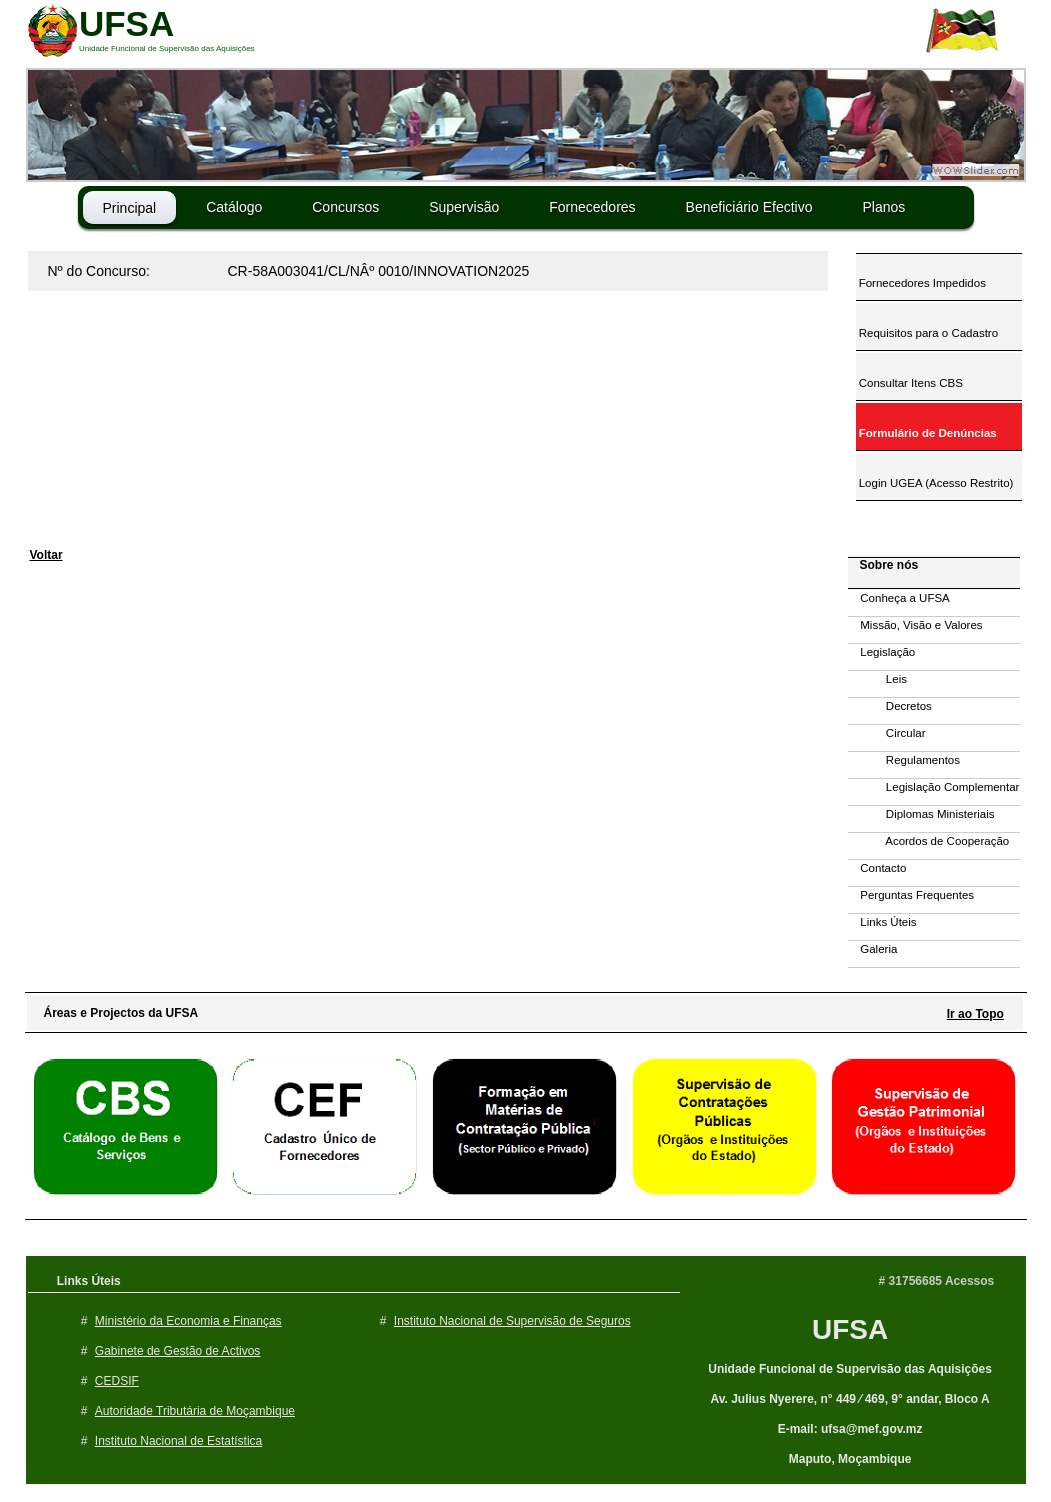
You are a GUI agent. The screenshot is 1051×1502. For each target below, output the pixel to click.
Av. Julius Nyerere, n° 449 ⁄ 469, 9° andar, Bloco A (849, 1399)
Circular (887, 733)
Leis (877, 679)
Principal (130, 208)
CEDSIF (117, 1381)
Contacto (877, 868)
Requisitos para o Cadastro (927, 333)
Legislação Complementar (934, 787)
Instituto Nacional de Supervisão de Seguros (512, 1321)
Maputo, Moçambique (850, 1459)
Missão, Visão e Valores (915, 625)
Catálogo (234, 207)
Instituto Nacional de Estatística (178, 1441)
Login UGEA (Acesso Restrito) (935, 483)
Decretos (890, 706)
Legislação (882, 652)
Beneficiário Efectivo (749, 207)
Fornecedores (592, 207)
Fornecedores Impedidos (921, 283)
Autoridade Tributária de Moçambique (195, 1411)
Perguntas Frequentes (911, 895)
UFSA (850, 1329)
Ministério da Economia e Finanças (188, 1321)
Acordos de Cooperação (929, 841)
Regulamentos (904, 760)
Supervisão (464, 207)
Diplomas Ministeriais (921, 814)
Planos (883, 207)
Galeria (873, 949)
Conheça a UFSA (899, 598)
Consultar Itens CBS (909, 383)
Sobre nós (884, 565)
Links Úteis (882, 922)
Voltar (46, 555)
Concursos (345, 207)
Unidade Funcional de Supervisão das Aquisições (850, 1369)
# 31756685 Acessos (937, 1281)
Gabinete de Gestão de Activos (177, 1351)
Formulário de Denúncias (926, 433)
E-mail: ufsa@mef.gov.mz (850, 1429)
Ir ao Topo (975, 1014)
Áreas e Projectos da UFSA (116, 1013)
